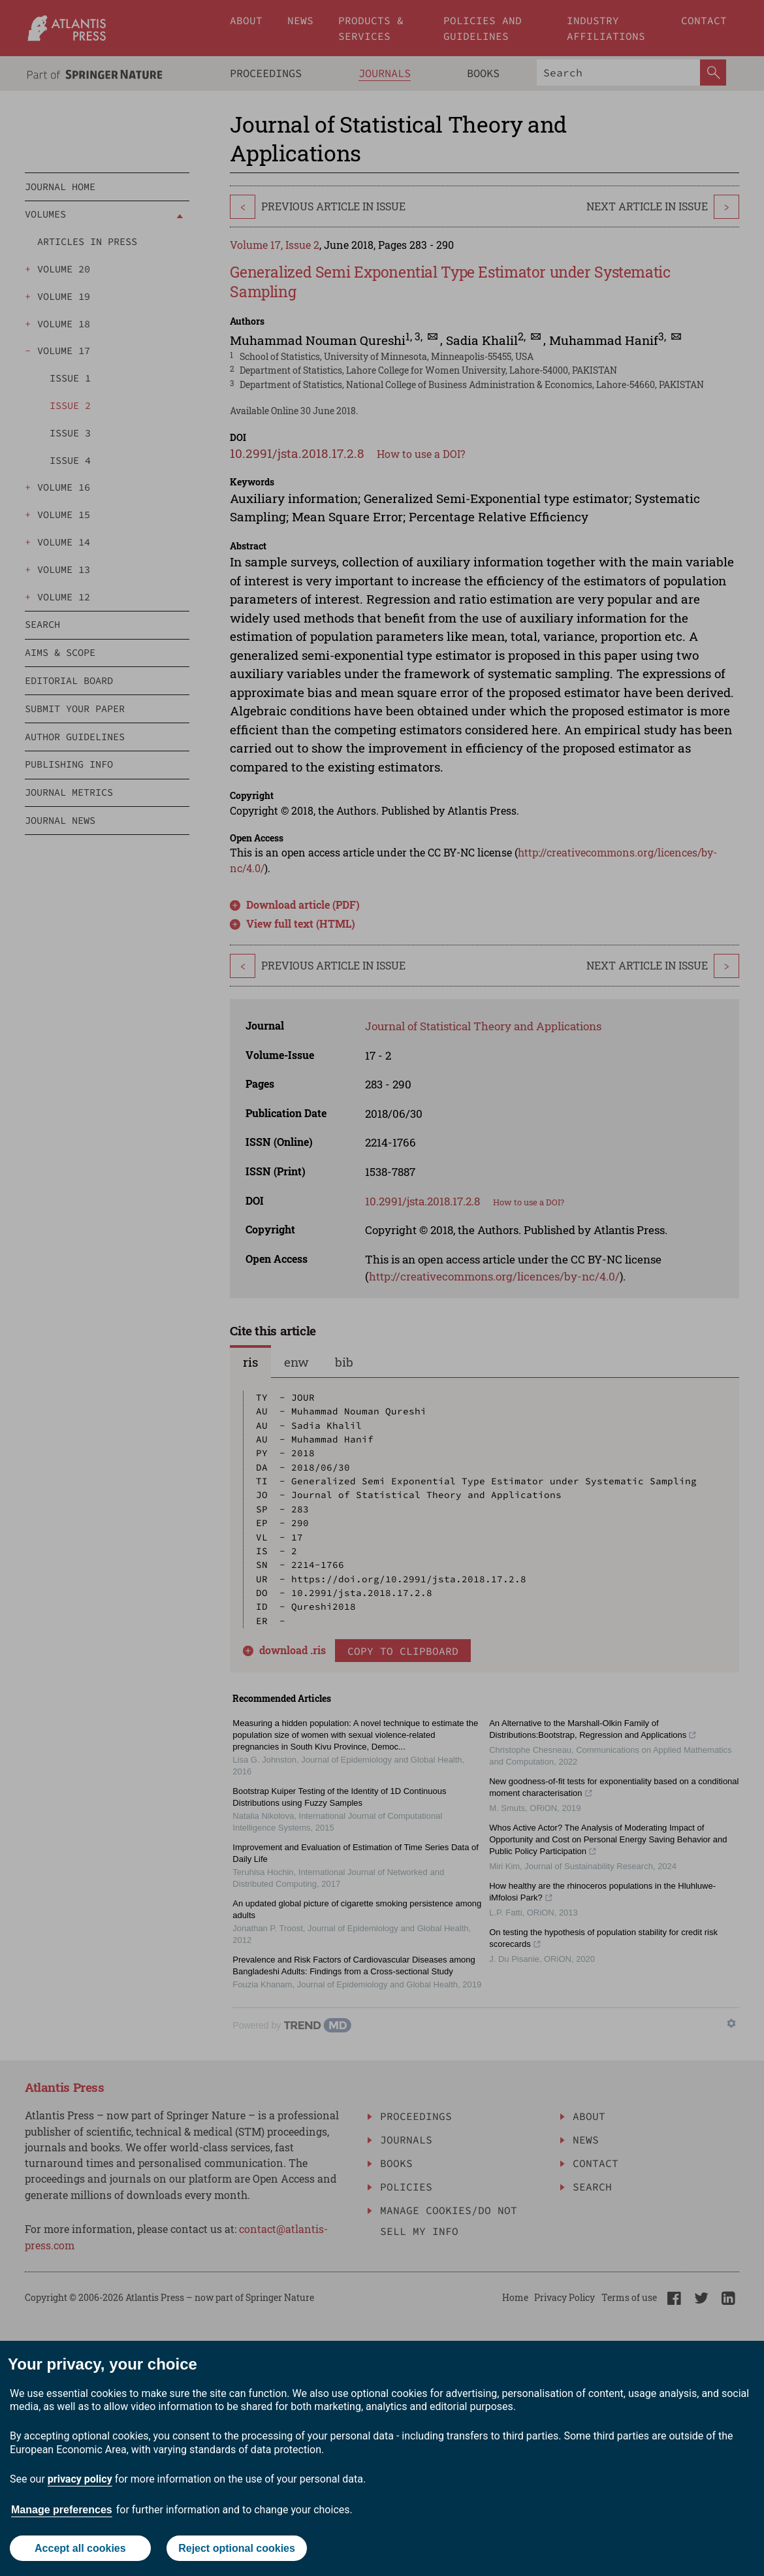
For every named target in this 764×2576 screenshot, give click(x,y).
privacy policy (80, 2479)
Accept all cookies (80, 2548)
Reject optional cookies (236, 2548)
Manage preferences (61, 2509)
